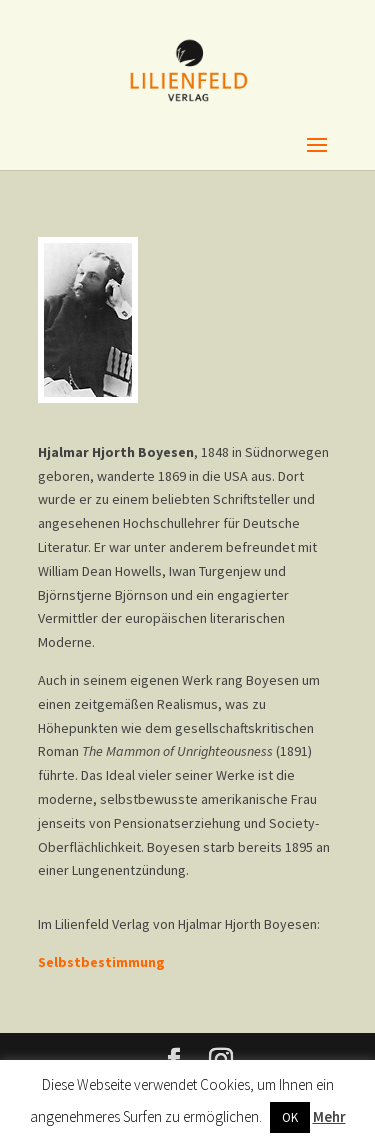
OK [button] (290, 1117)
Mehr (329, 1116)
